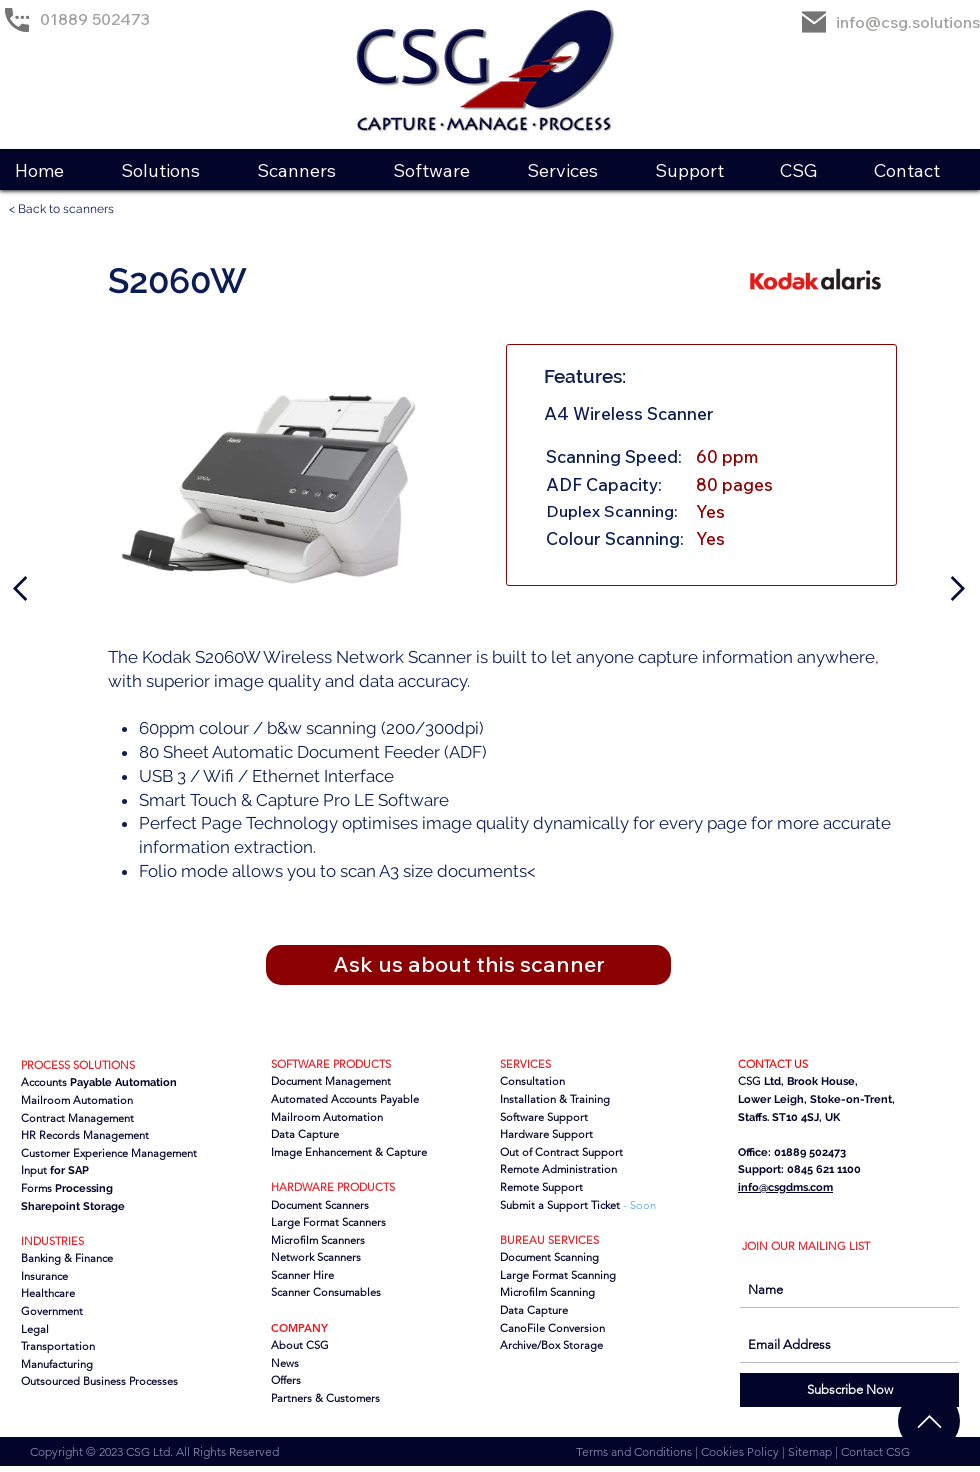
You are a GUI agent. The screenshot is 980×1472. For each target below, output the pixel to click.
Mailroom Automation (327, 1117)
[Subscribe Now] (849, 1390)
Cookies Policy (741, 1451)
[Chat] (929, 1421)
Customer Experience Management (109, 1153)
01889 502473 (95, 19)
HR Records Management (85, 1135)
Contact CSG (875, 1451)
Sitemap (811, 1451)
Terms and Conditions (635, 1451)
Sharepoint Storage (73, 1206)
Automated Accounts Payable (345, 1099)
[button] (173, 170)
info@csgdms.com (785, 1187)
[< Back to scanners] (70, 209)
